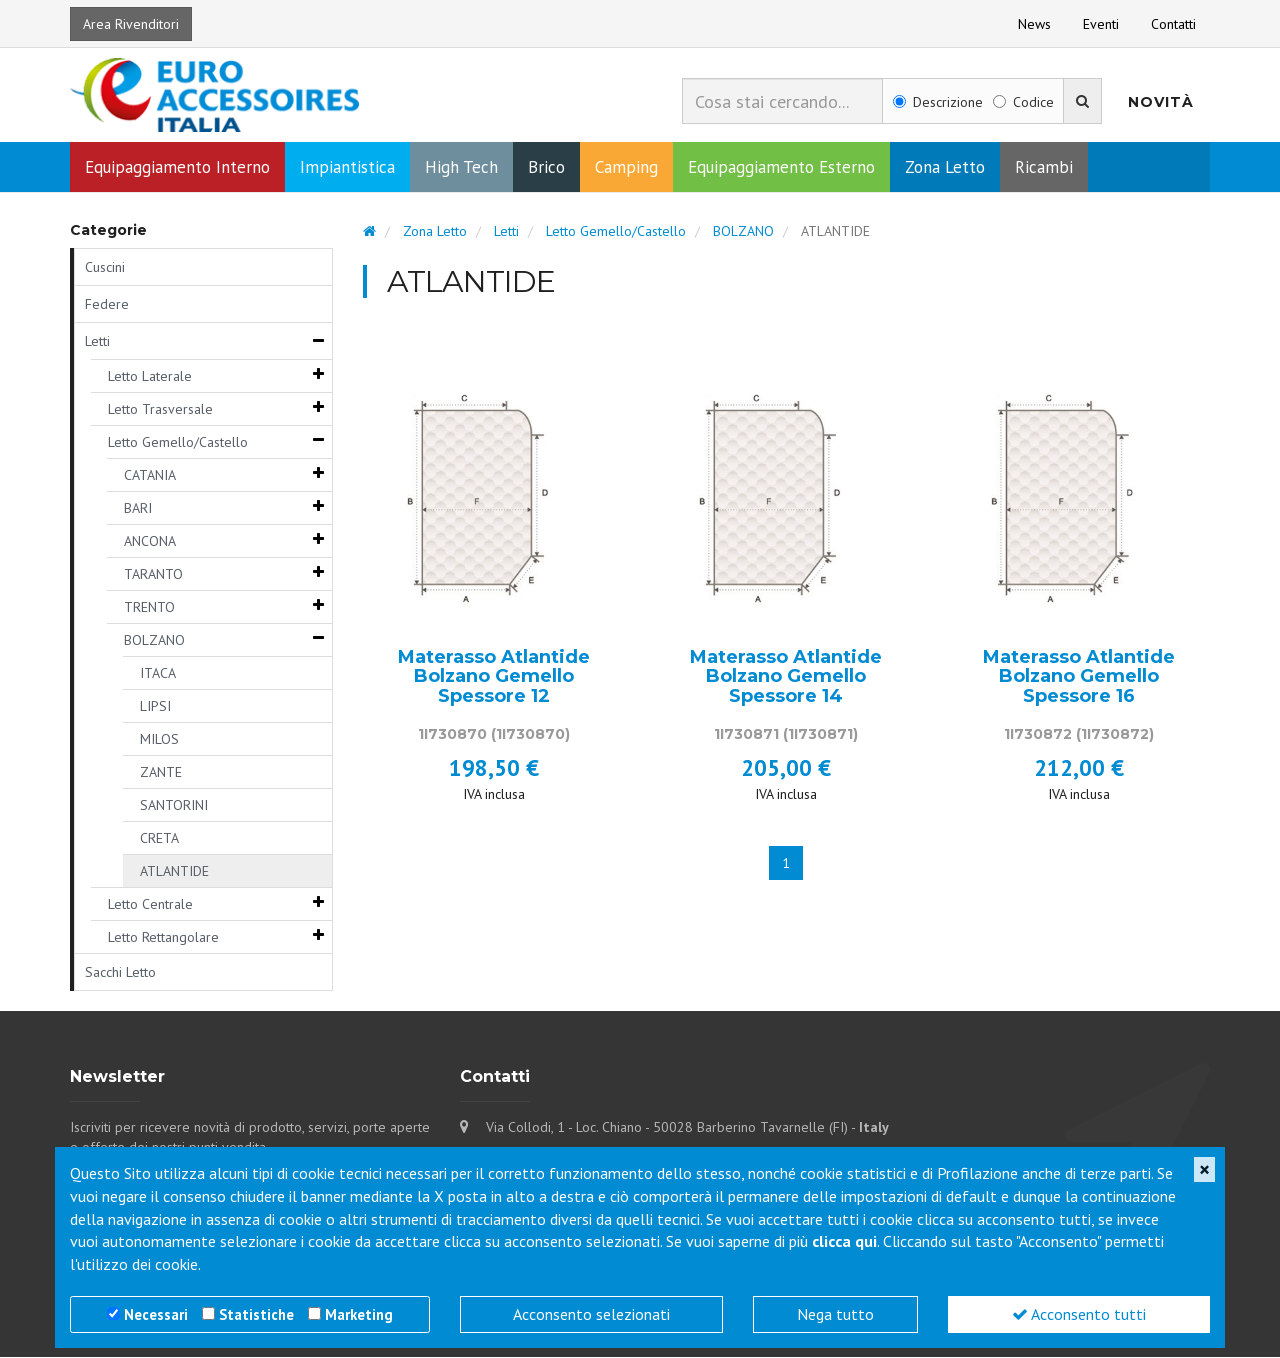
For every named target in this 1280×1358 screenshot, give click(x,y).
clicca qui (844, 1241)
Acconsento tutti (1079, 1314)
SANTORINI (174, 806)
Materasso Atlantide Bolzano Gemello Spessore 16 (1079, 677)
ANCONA (150, 542)
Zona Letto (945, 168)
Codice (1023, 102)
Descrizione (938, 102)
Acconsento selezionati (591, 1314)
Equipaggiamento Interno (177, 168)
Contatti (1173, 24)
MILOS (159, 740)
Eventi (1101, 24)
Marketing (359, 1314)
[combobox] (782, 101)
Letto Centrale (150, 905)
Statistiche (256, 1314)
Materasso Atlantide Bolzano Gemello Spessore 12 (494, 677)
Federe (107, 305)
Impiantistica (347, 168)
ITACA (158, 674)
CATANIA (150, 476)
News (1034, 24)
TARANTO (153, 575)
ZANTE (161, 773)
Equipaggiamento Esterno (781, 168)
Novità (1161, 102)
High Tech (461, 168)
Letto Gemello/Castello (178, 443)
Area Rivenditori (131, 24)
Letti (97, 342)
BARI (138, 509)
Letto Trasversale (160, 410)
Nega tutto (835, 1314)
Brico (546, 168)
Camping (626, 168)
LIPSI (155, 707)
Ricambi (1044, 168)
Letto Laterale (150, 377)
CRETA (159, 839)
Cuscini (105, 268)
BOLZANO (154, 641)
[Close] (1204, 1169)
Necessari (156, 1314)
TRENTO (149, 608)
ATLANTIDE (174, 872)
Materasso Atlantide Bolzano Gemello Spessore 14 (786, 677)
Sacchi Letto (120, 973)
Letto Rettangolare (163, 938)
